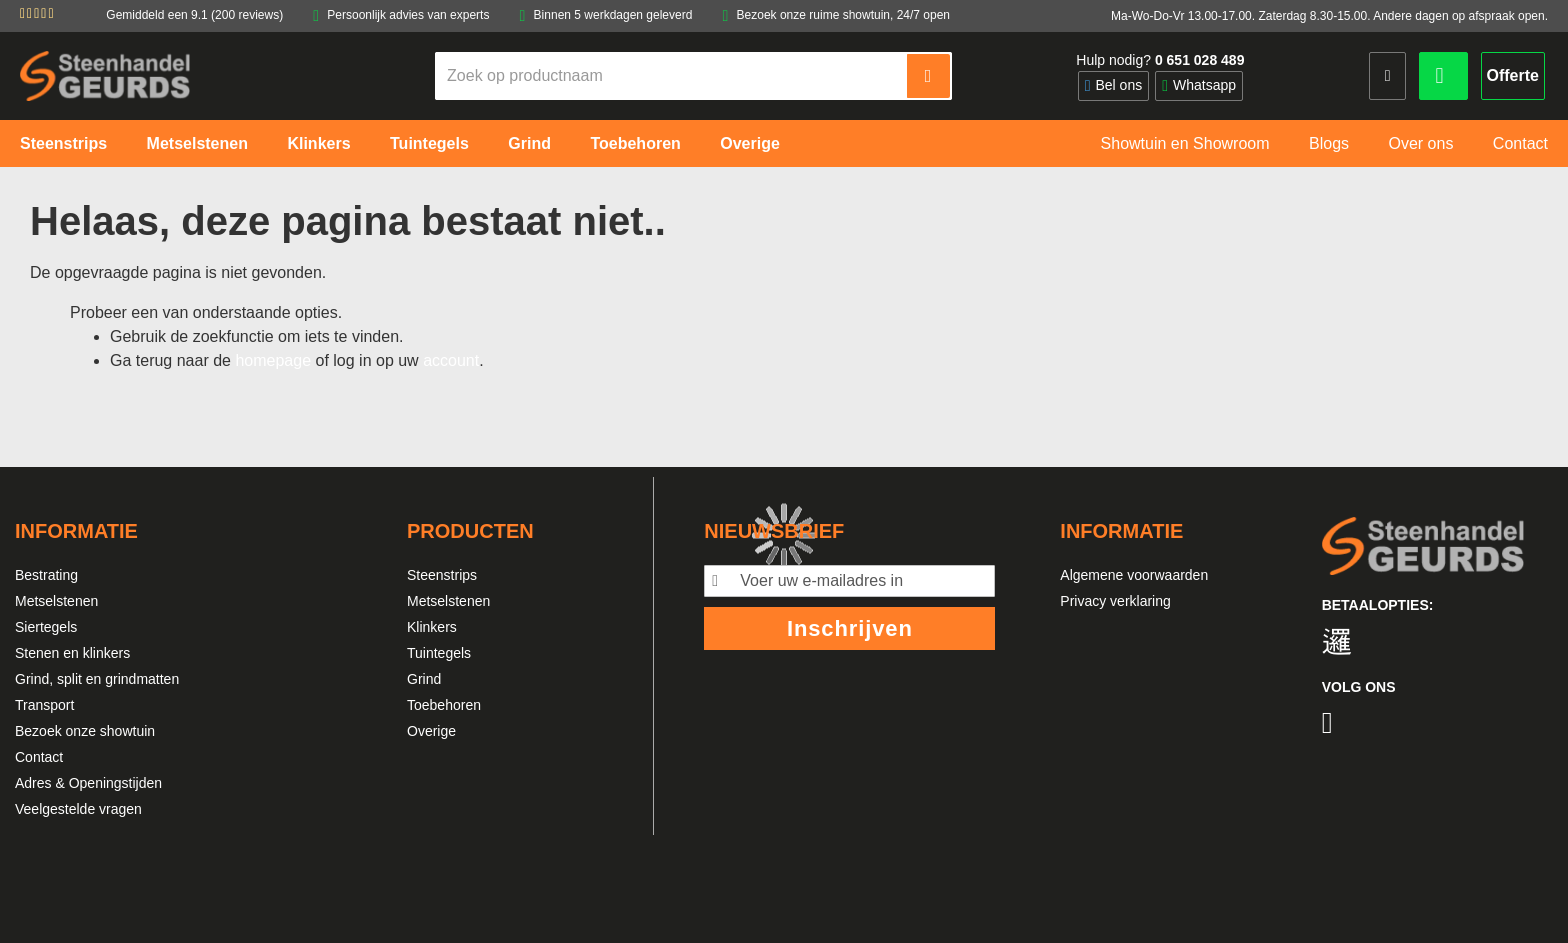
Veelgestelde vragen (78, 809)
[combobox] (672, 76)
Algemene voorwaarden (1134, 575)
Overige (431, 731)
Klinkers (432, 627)
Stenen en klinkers (72, 653)
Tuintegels (439, 653)
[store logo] (105, 75)
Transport (44, 705)
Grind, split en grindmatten (97, 679)
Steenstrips (442, 575)
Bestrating (46, 575)
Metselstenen (56, 601)
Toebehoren (444, 705)
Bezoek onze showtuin (85, 731)
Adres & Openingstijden (88, 783)
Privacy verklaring (1115, 601)
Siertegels (46, 627)
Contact (39, 757)
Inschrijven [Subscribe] (850, 628)
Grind (424, 679)
